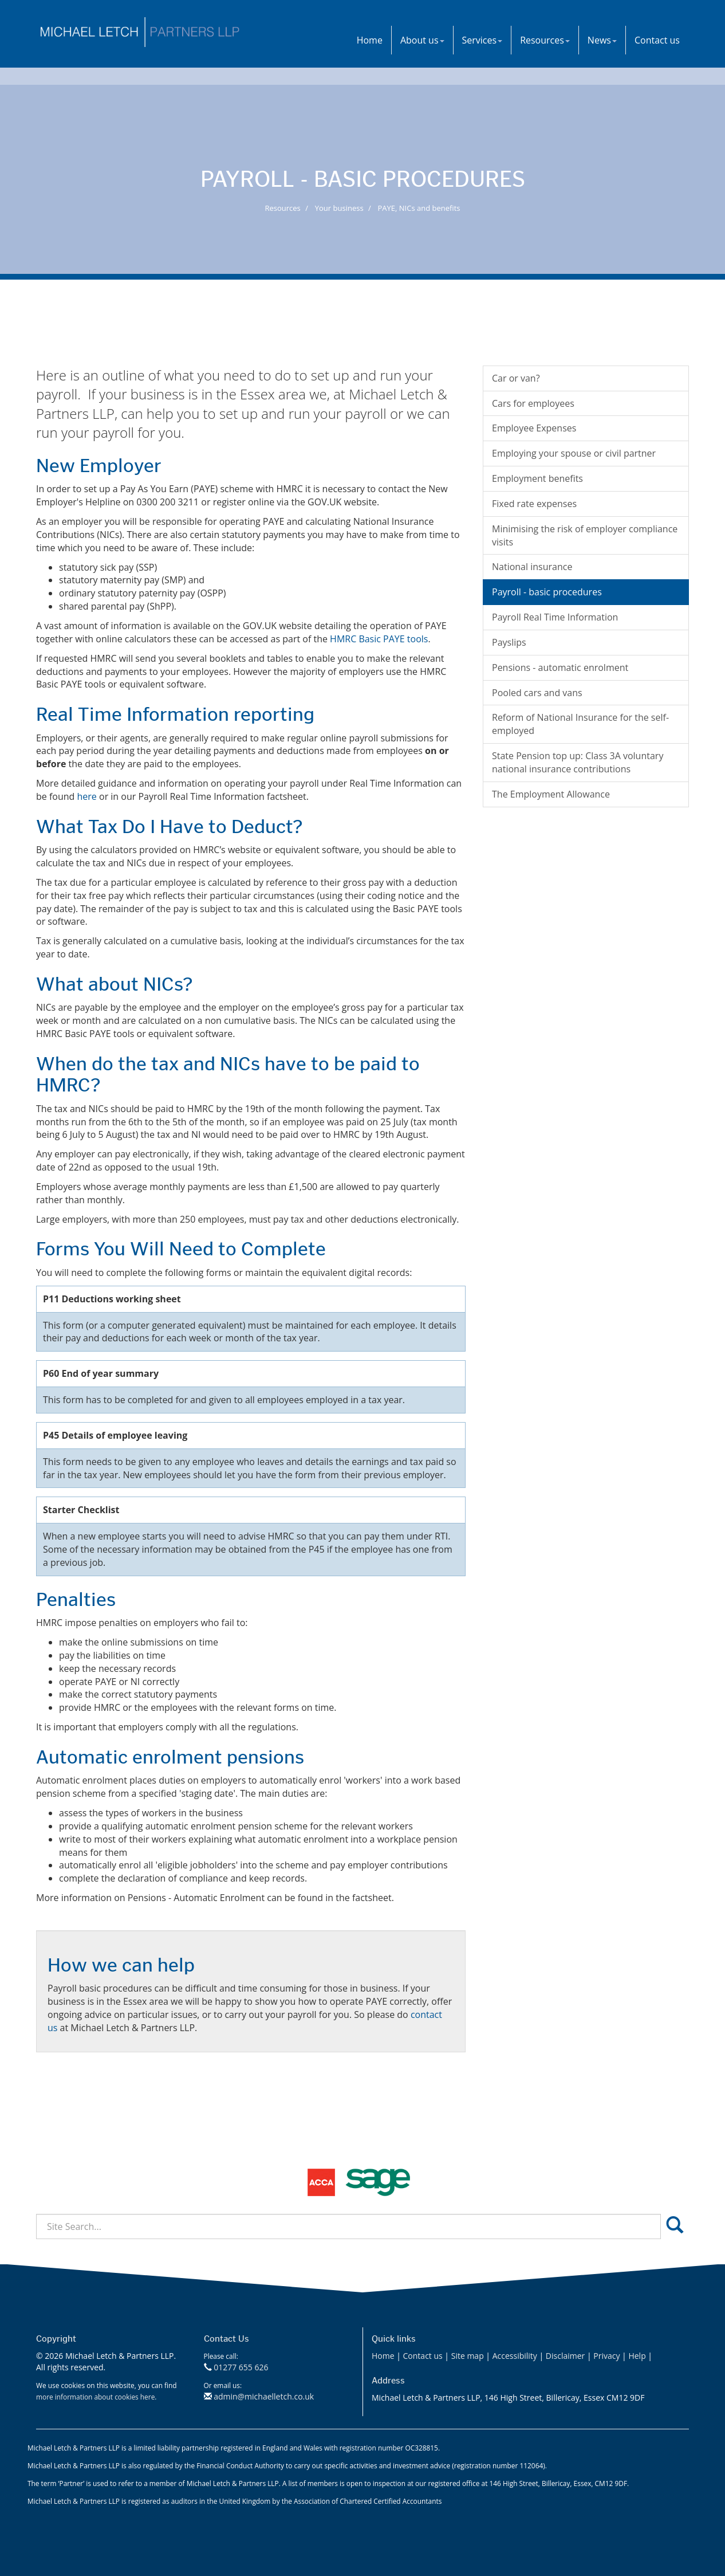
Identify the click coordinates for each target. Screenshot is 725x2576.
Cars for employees (533, 403)
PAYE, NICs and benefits (419, 208)
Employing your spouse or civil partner (574, 453)
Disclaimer (565, 2355)
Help (636, 2355)
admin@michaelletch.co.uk (264, 2396)
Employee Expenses (534, 428)
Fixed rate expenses (534, 503)
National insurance (532, 566)
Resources (545, 40)
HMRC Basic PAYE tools (379, 639)
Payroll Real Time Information (555, 617)
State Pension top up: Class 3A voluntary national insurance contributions (577, 762)
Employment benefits (537, 478)
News (602, 40)
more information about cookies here (95, 2396)
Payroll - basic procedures (547, 592)
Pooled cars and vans (537, 692)
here (87, 796)
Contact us (657, 40)
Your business (339, 208)
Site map (467, 2355)
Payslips (509, 642)
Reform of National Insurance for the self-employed (580, 724)
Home (370, 40)
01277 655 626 (241, 2367)
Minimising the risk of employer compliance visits (584, 535)
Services (482, 40)
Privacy (606, 2355)
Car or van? (516, 378)
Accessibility (514, 2355)
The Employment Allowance (551, 794)
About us (422, 40)
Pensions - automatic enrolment (560, 667)
